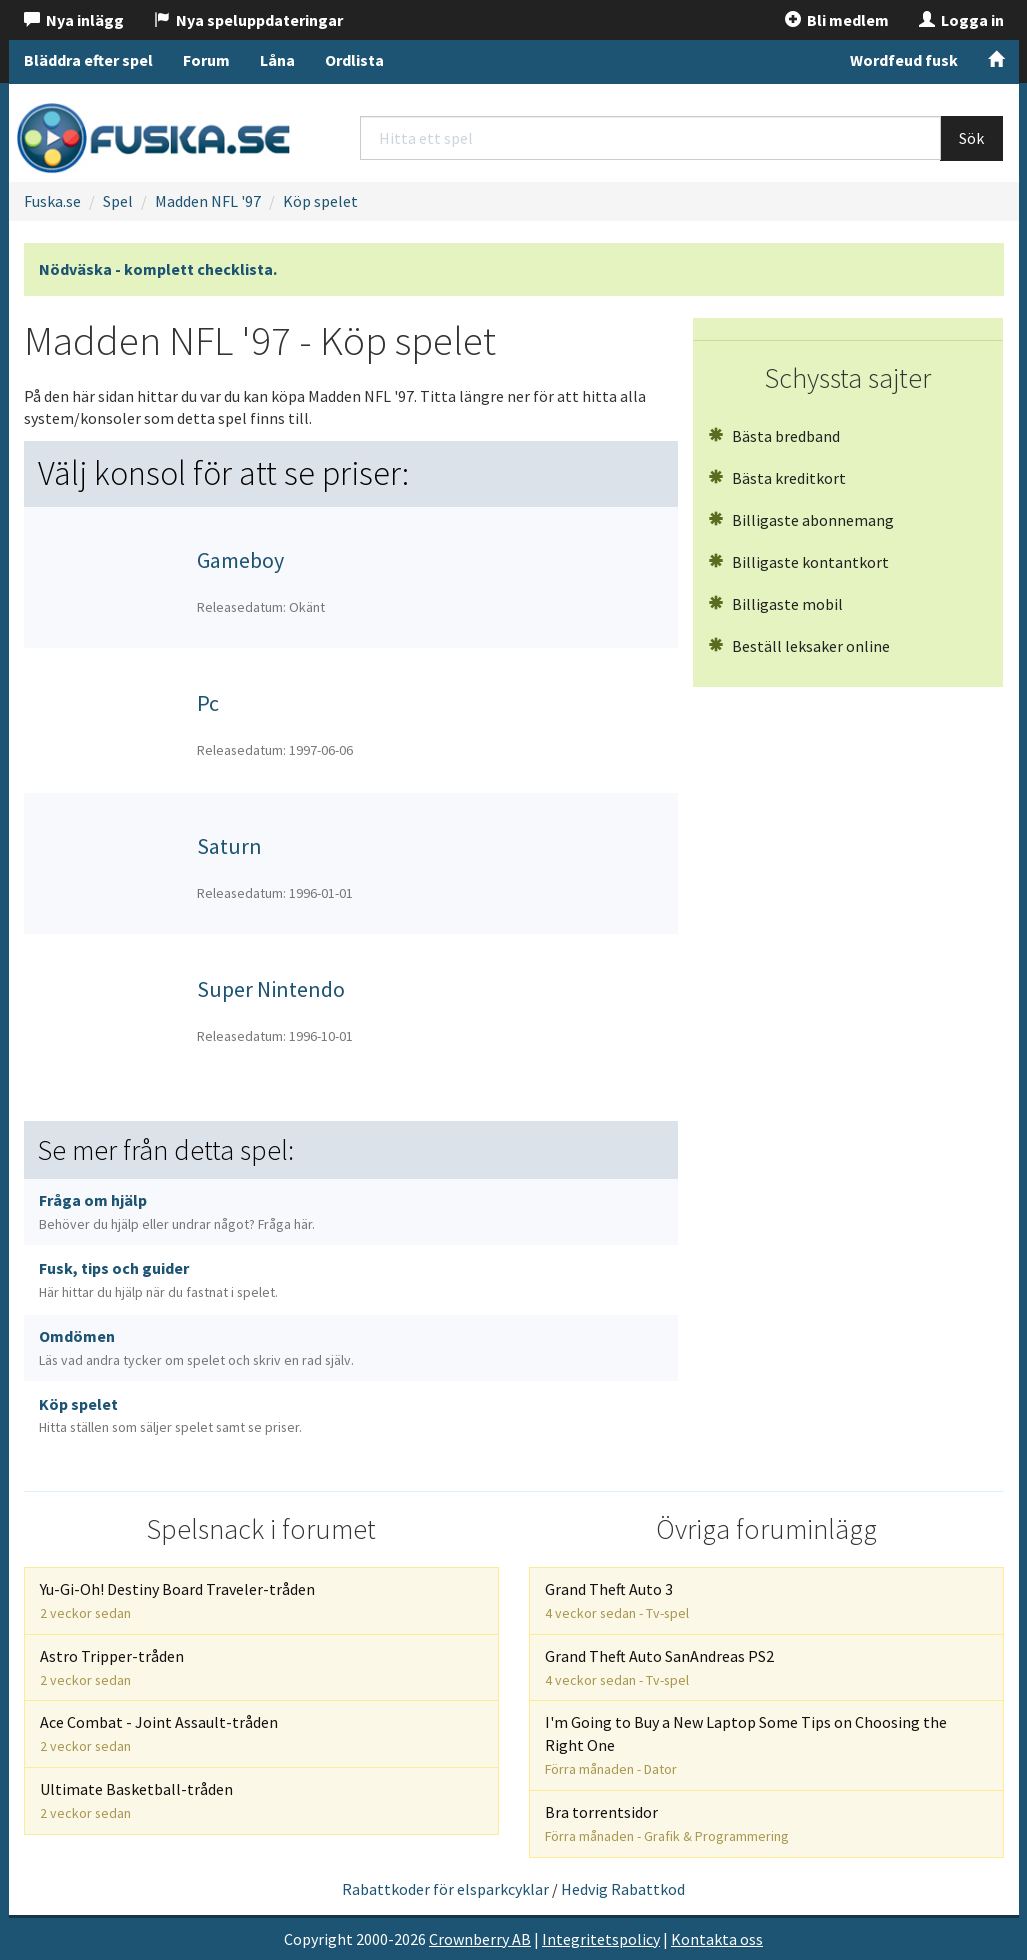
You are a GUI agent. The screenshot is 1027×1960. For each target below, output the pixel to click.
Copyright (318, 1939)
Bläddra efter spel (88, 60)
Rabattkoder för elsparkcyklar (445, 1889)
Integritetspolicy (601, 1939)
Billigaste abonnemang (801, 520)
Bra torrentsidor (667, 1823)
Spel (118, 201)
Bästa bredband (774, 436)
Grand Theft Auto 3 (617, 1600)
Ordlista (354, 60)
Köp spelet (320, 201)
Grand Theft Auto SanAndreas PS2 (659, 1667)
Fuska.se (52, 201)
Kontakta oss (717, 1939)
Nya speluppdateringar (248, 20)
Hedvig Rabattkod (623, 1889)
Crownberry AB (480, 1939)
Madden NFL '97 (208, 201)
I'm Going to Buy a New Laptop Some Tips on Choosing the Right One (746, 1745)
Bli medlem (837, 20)
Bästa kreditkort (777, 478)
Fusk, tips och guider (158, 1279)
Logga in (961, 20)
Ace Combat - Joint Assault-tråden (159, 1733)
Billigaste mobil (775, 604)
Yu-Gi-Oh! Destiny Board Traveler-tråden (177, 1600)
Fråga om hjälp (177, 1211)
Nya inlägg (74, 20)
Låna (277, 60)
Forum (206, 60)
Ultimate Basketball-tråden (136, 1800)
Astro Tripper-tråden (112, 1667)
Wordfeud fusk (904, 60)
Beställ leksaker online (799, 646)
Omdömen (196, 1347)
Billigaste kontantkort (798, 562)
